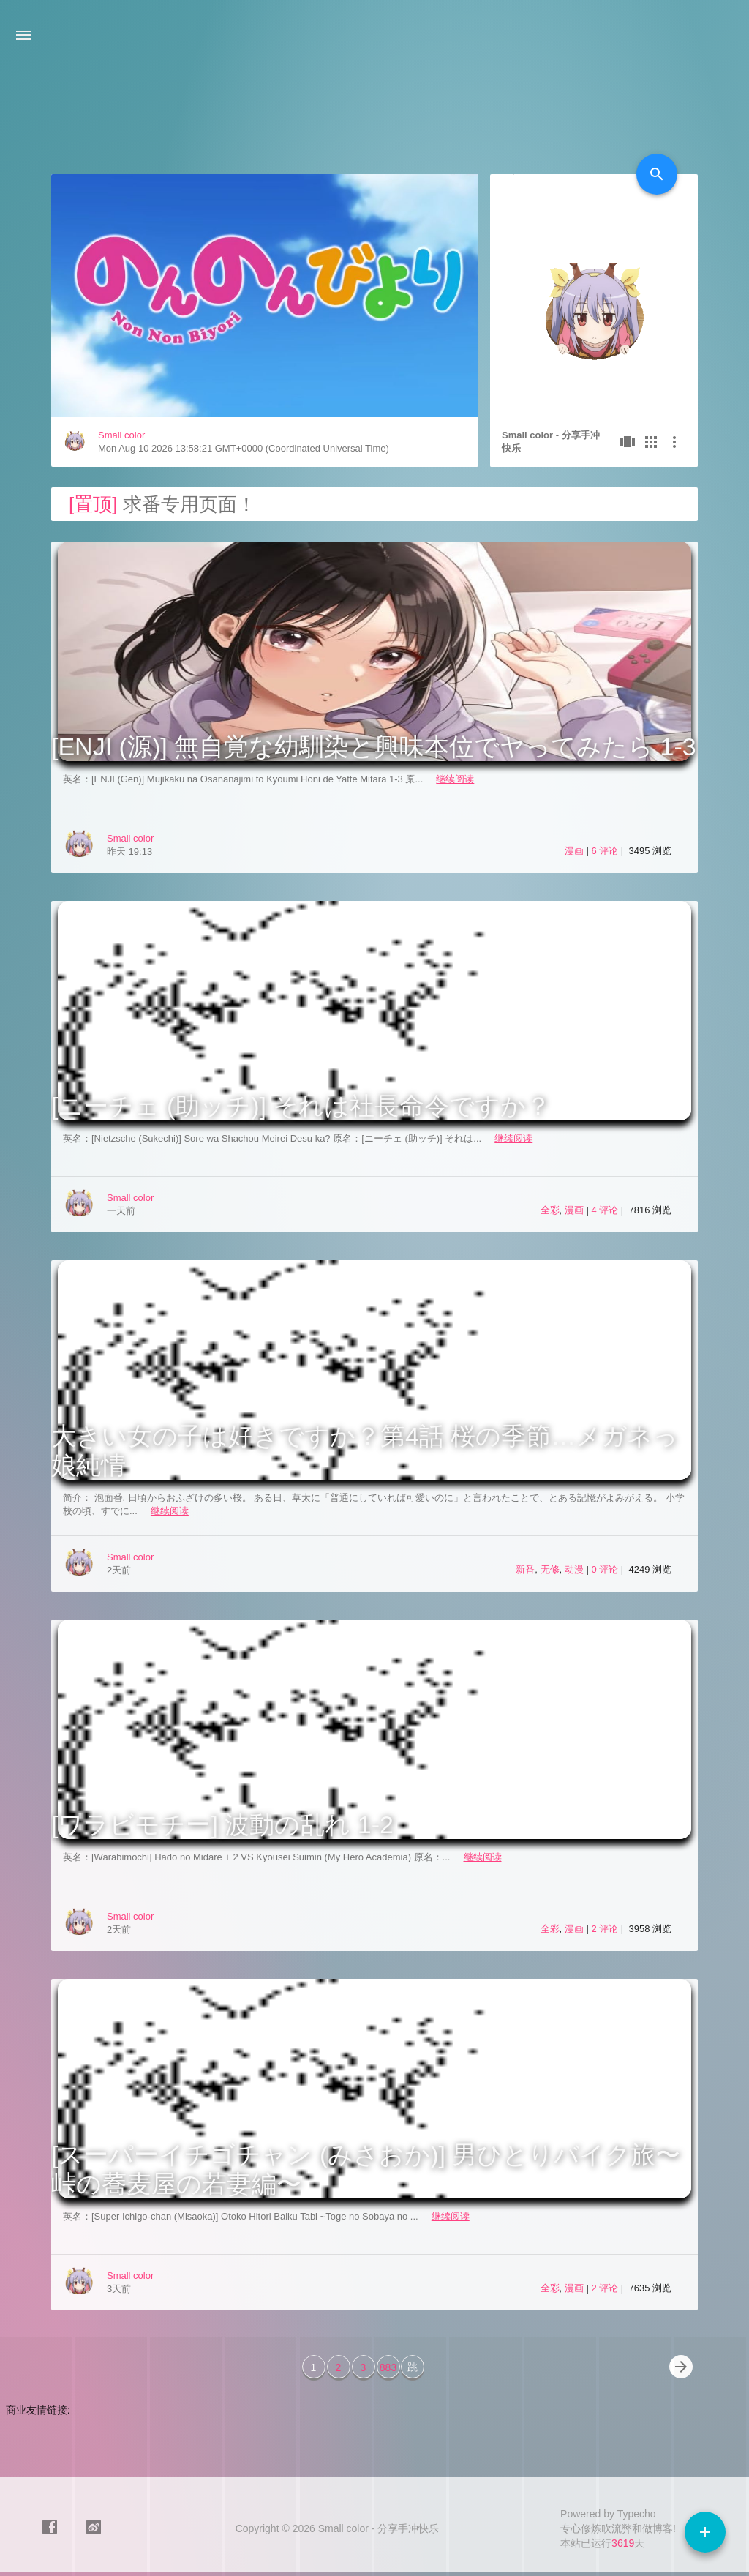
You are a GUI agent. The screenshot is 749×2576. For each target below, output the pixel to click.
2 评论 (605, 1928)
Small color (121, 435)
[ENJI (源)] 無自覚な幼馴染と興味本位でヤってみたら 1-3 (373, 746)
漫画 (574, 850)
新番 (525, 1569)
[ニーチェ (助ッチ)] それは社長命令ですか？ (301, 1106)
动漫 (574, 1569)
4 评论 (605, 1210)
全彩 (550, 1210)
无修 (550, 1569)
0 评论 (605, 1569)
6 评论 (605, 850)
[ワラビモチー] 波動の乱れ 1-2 (222, 1824)
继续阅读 (455, 779)
